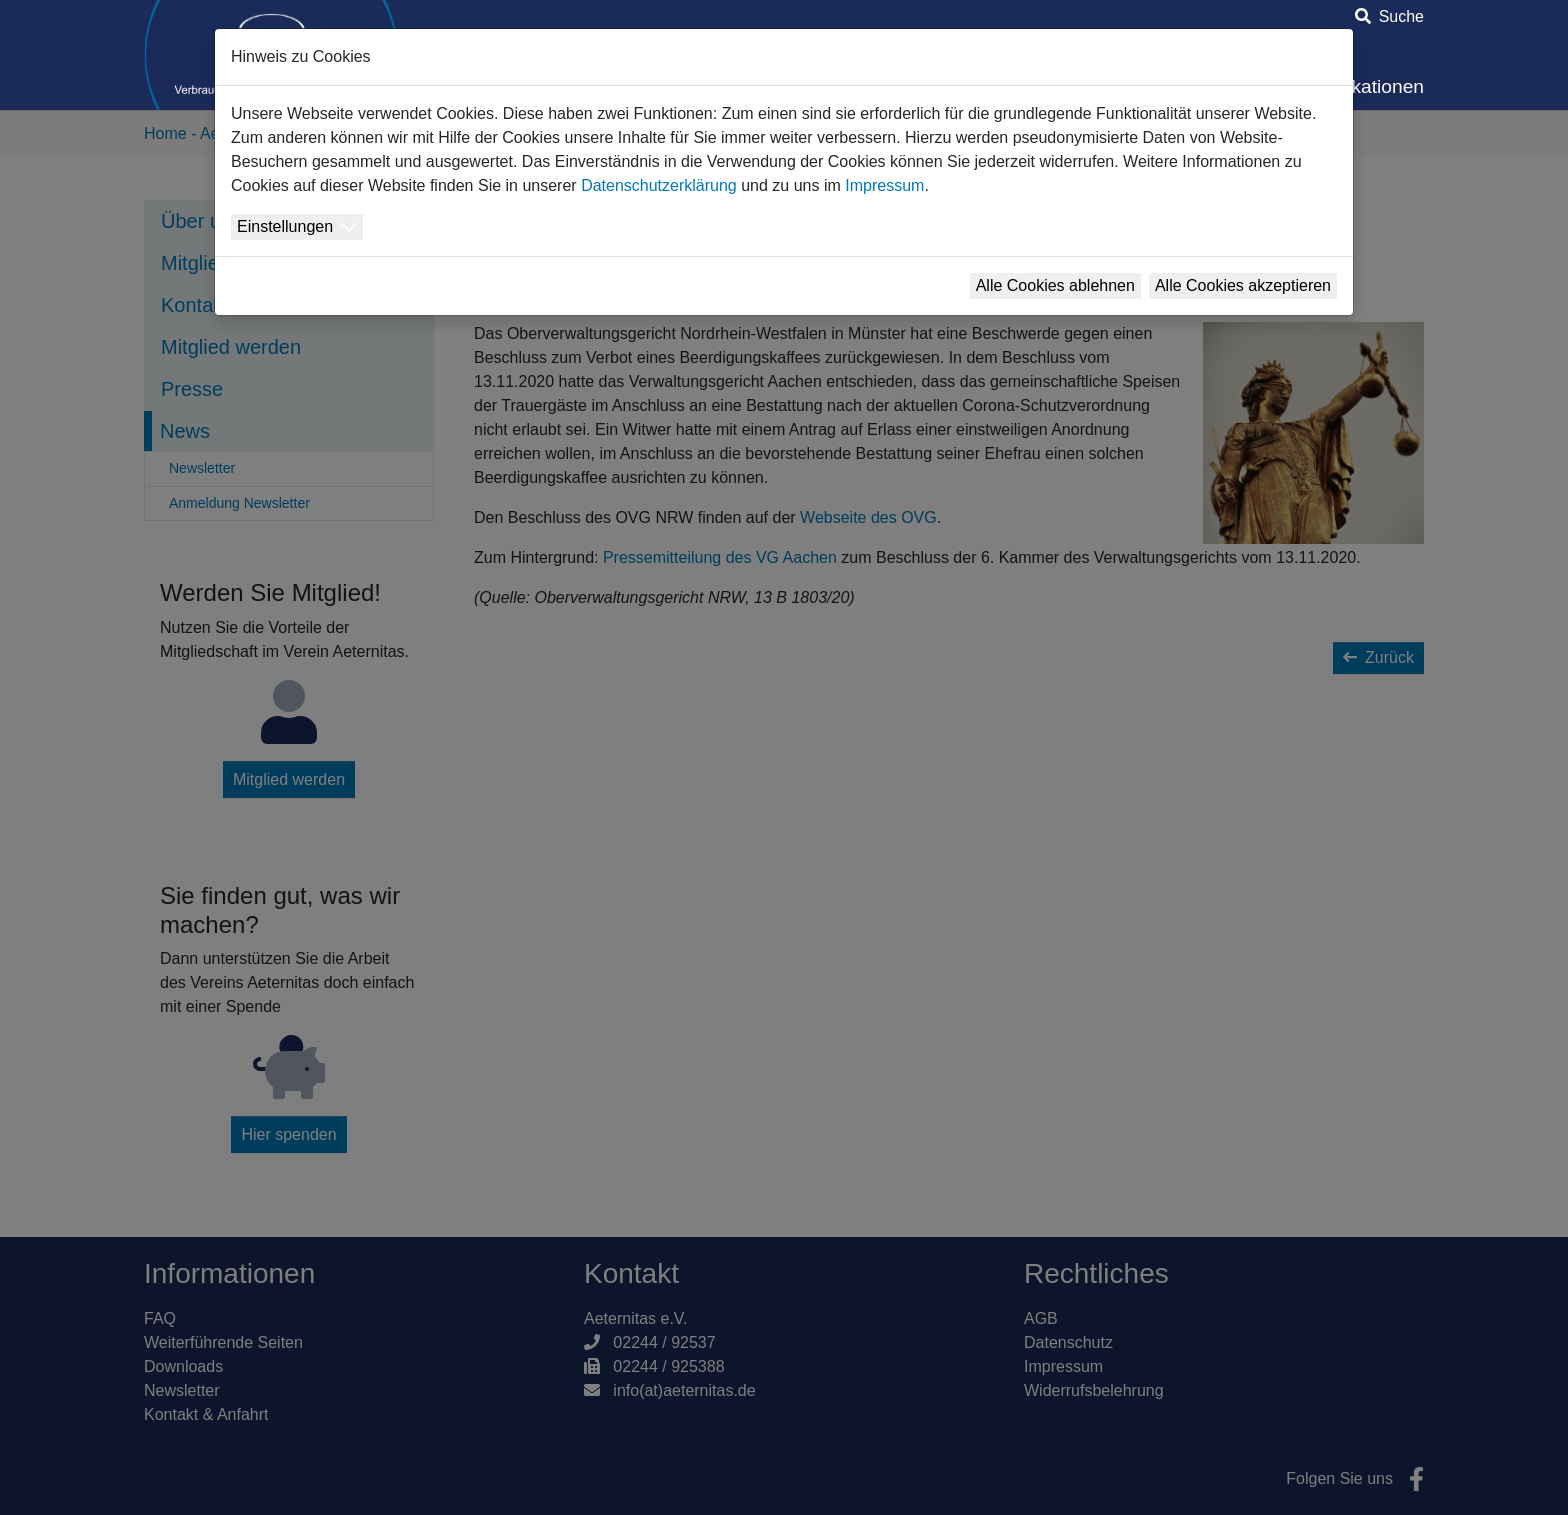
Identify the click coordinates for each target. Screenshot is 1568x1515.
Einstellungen (285, 226)
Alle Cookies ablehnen (1055, 285)
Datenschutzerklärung (659, 185)
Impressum (884, 185)
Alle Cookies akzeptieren (1243, 285)
